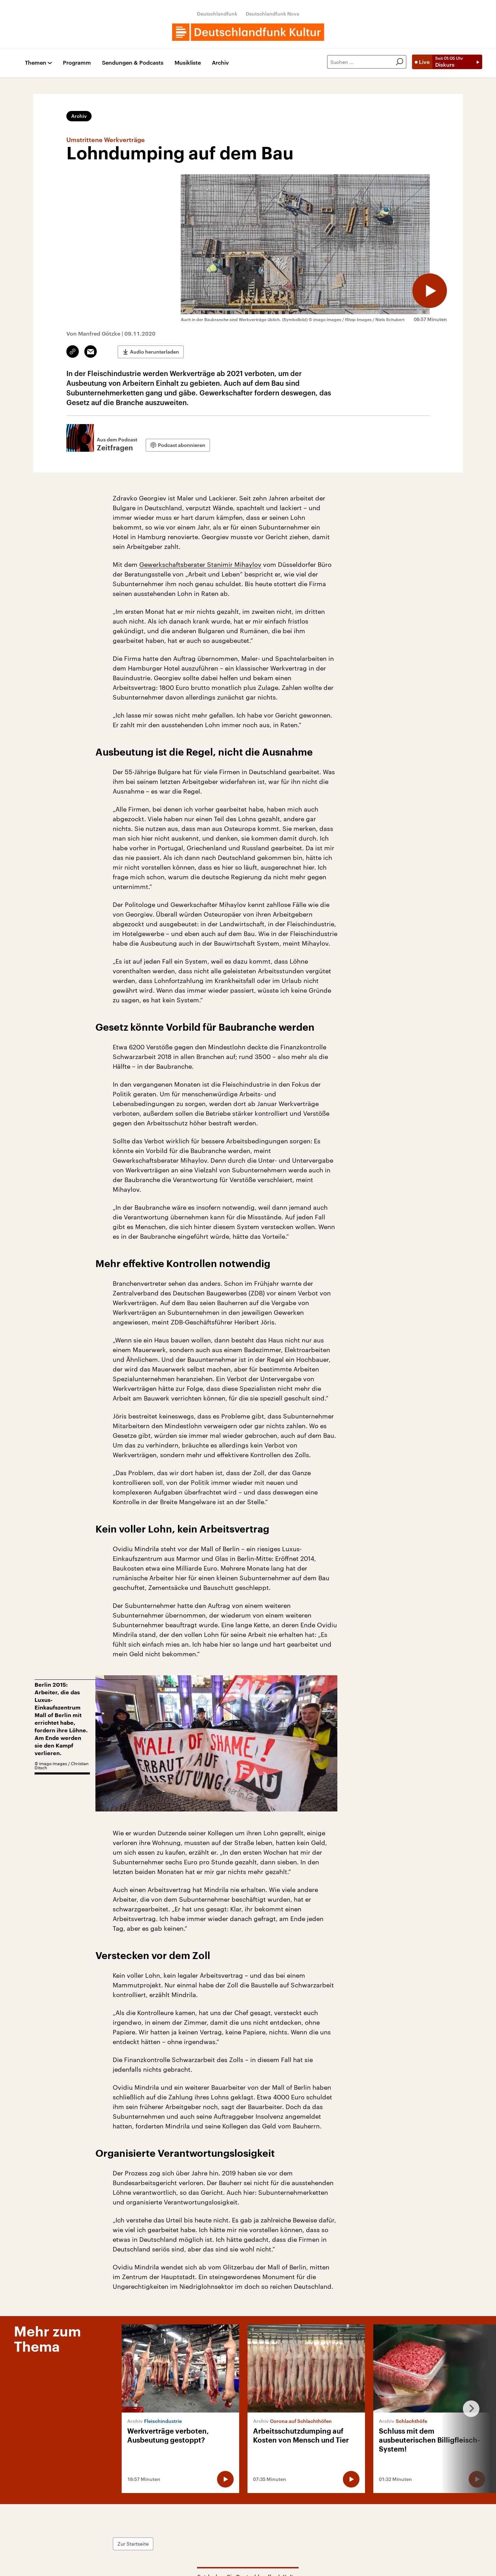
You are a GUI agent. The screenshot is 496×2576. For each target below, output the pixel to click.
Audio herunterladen (154, 352)
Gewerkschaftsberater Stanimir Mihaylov (200, 564)
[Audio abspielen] (429, 290)
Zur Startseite (133, 2544)
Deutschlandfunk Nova (272, 14)
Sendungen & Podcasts (132, 63)
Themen (35, 63)
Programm (77, 63)
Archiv (220, 63)
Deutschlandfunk (217, 14)
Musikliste (188, 63)
